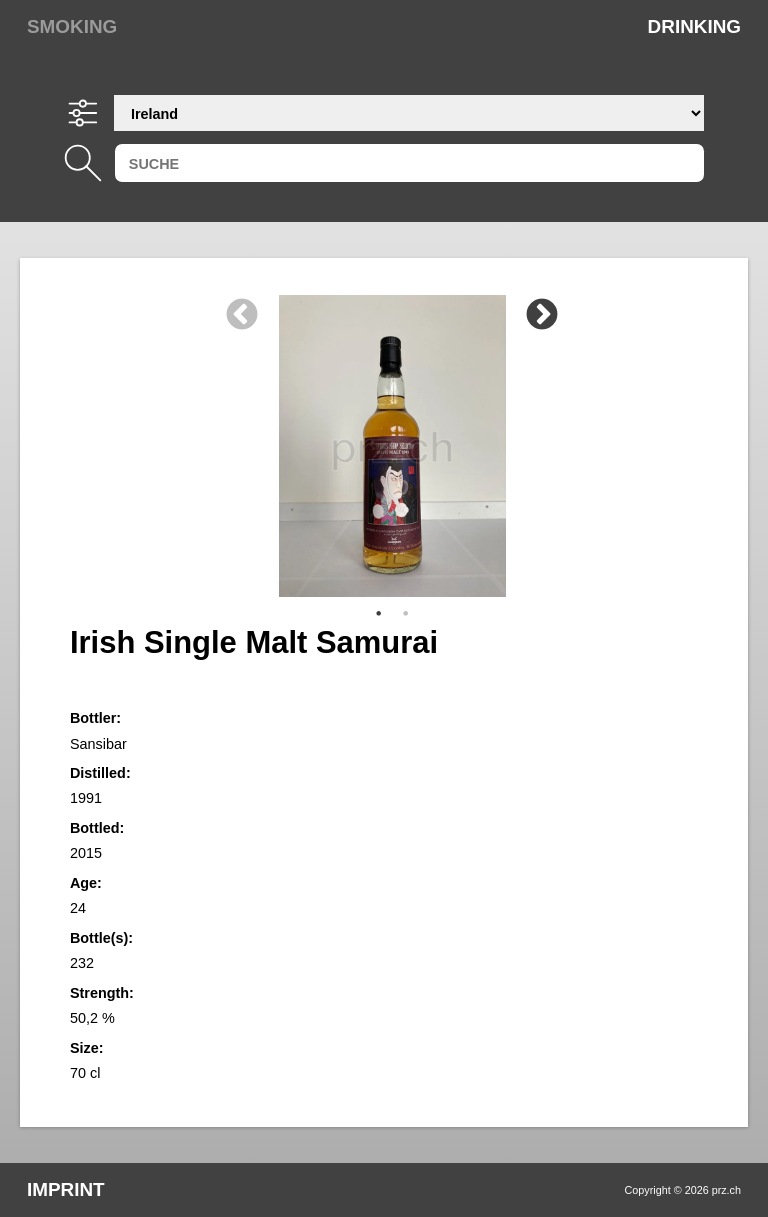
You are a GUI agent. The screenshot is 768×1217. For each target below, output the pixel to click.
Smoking (72, 26)
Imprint (66, 1189)
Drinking (694, 26)
